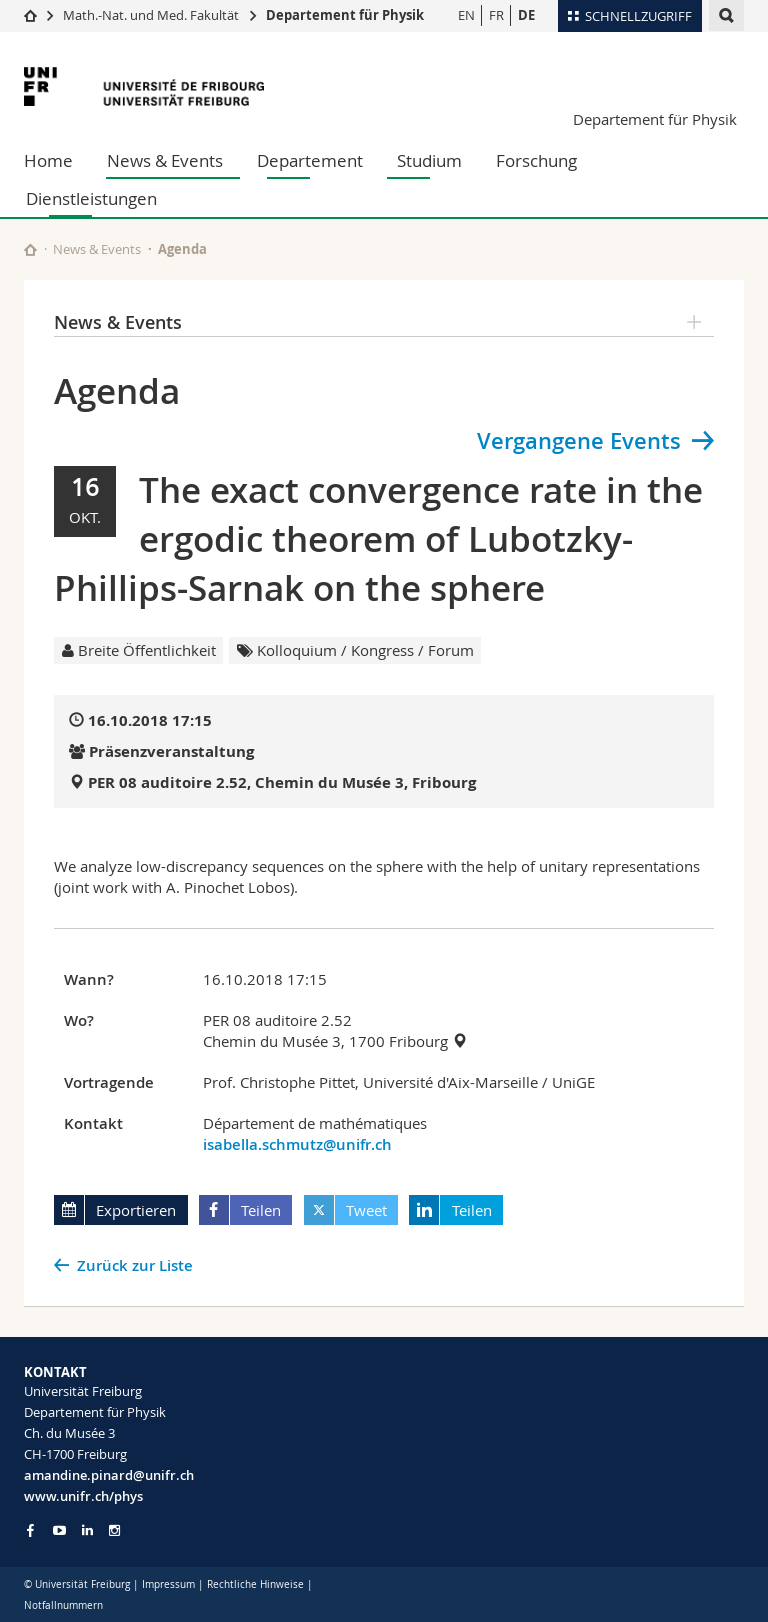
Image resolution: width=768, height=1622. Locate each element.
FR (496, 15)
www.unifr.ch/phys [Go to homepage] (83, 1496)
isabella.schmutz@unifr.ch (297, 1144)
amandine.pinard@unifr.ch (109, 1475)
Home (48, 160)
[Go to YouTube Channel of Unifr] (59, 1530)
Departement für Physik (345, 15)
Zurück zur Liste (135, 1265)
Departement (310, 160)
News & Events (165, 160)
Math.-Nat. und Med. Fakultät (151, 15)
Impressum (168, 1584)
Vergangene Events (579, 441)
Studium (429, 160)
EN (466, 15)
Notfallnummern (63, 1605)
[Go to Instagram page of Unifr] (114, 1530)
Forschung (536, 160)
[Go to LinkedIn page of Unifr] (87, 1530)
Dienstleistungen (91, 198)
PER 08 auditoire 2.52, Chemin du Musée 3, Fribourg (282, 782)
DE (526, 15)
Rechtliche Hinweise (255, 1584)
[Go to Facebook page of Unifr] (30, 1530)
